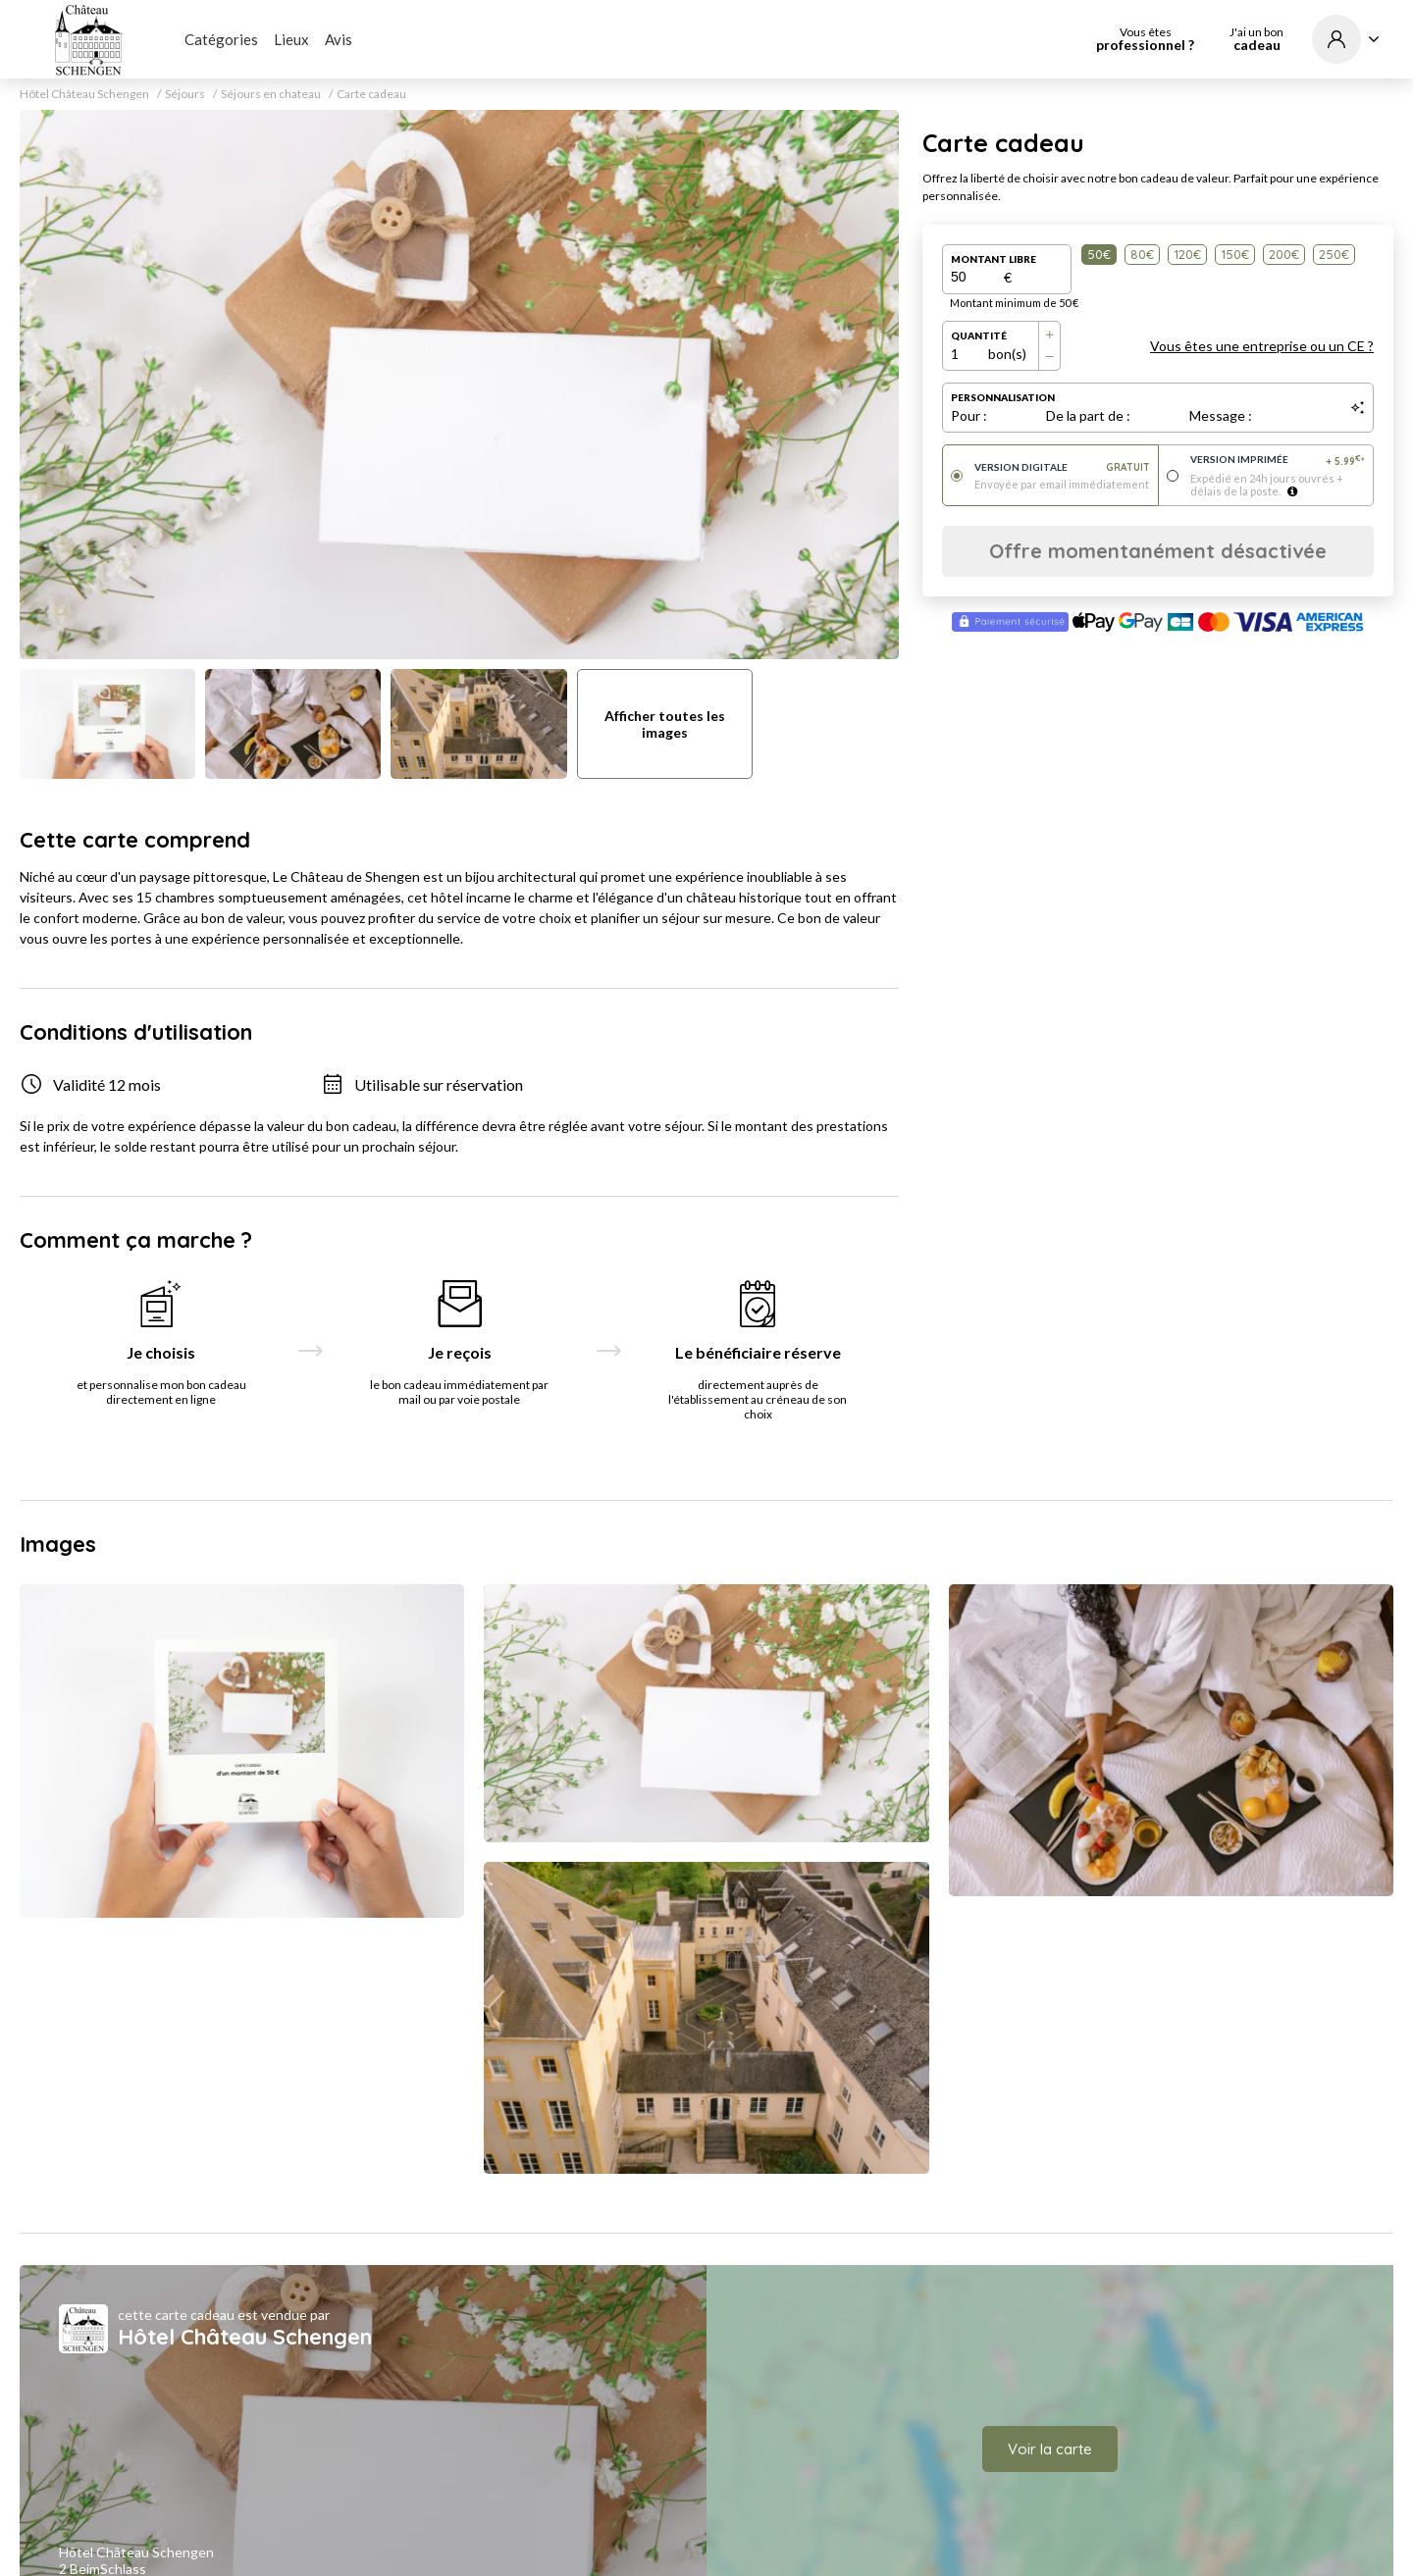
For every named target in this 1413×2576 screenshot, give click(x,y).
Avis (338, 39)
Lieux (291, 39)
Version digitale (1062, 467)
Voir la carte (1050, 2449)
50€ (1099, 254)
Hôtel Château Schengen (84, 94)
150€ (1235, 254)
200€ (1284, 254)
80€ (1142, 254)
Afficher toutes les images (664, 724)
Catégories (221, 39)
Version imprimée (1278, 460)
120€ (1187, 254)
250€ (1334, 254)
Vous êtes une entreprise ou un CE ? (1262, 345)
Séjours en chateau (271, 94)
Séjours (185, 94)
